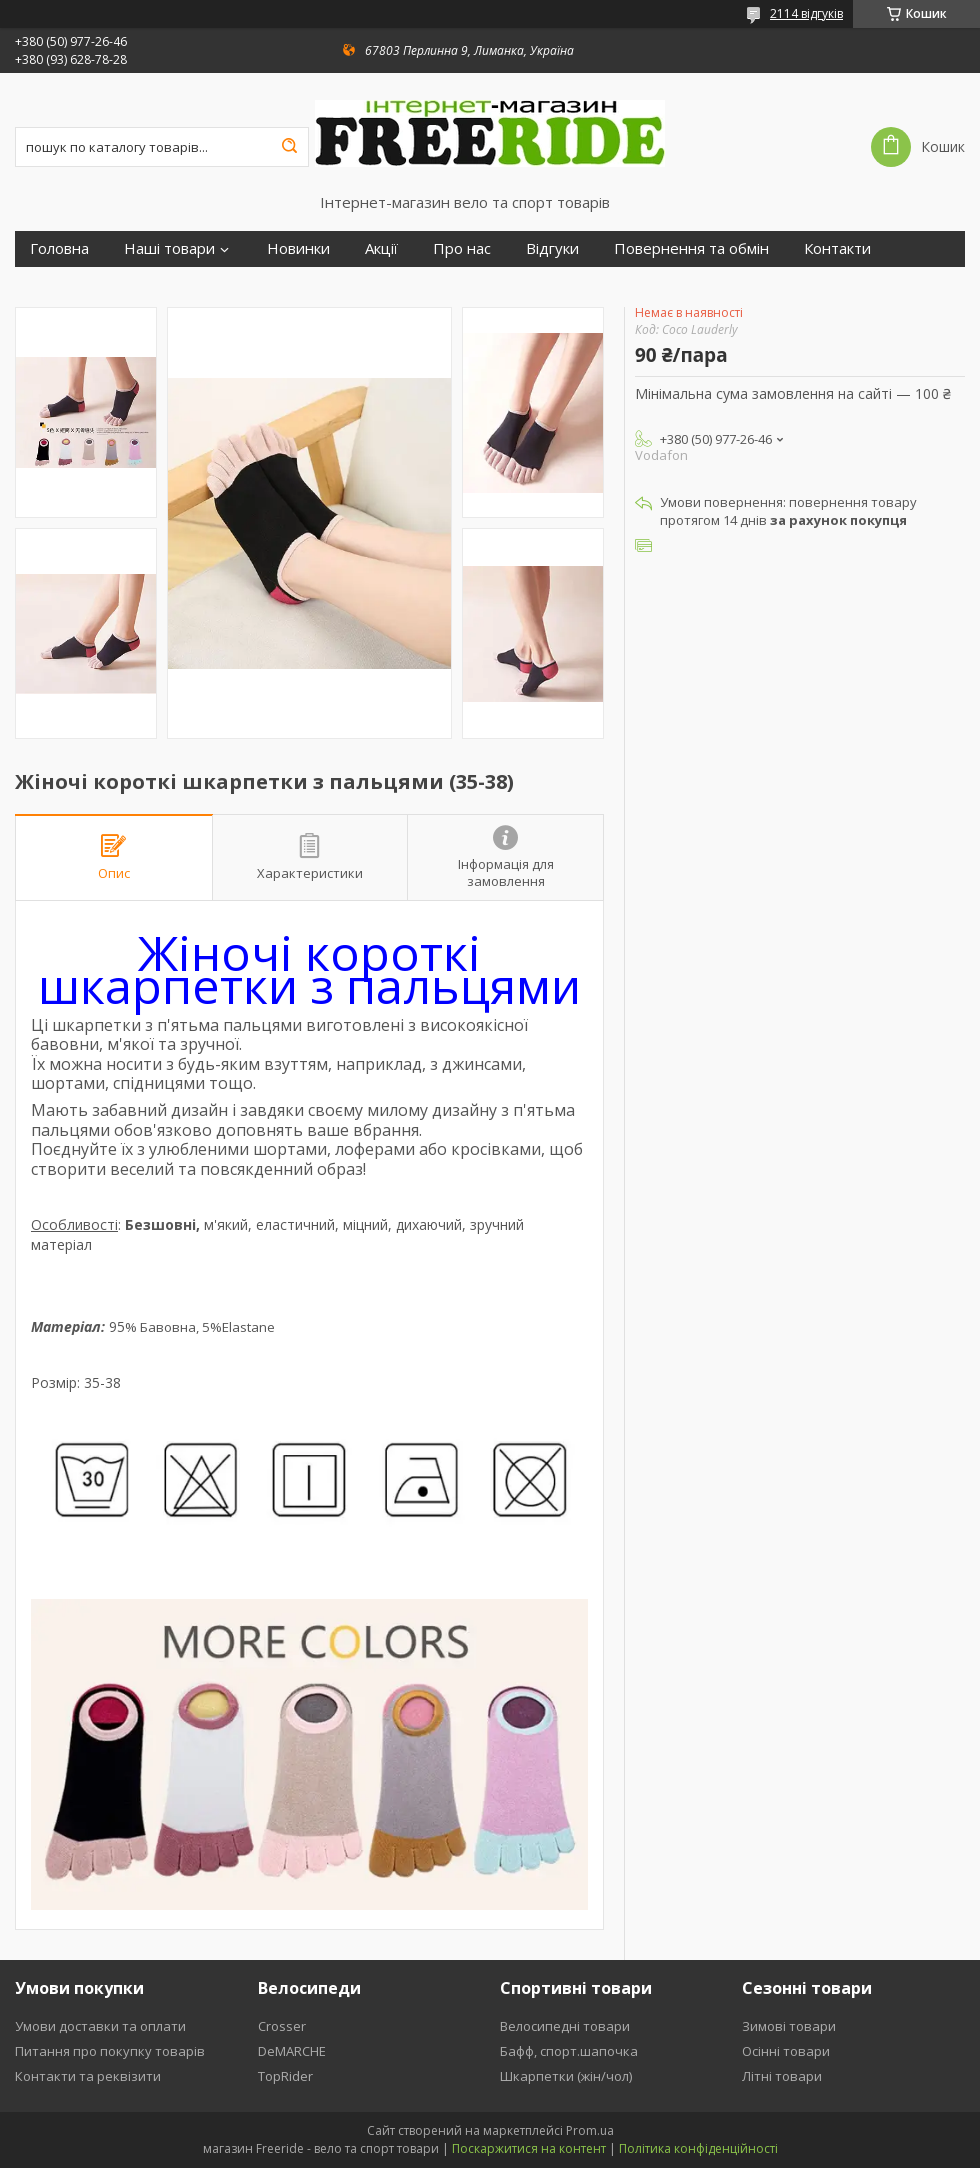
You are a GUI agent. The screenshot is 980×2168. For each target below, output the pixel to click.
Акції (381, 248)
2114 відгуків (806, 13)
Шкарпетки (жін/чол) (566, 2076)
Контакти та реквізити (88, 2076)
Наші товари (169, 248)
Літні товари (782, 2076)
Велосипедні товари (565, 2026)
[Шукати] (289, 147)
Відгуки (552, 248)
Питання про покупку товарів (110, 2051)
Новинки (298, 248)
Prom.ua (590, 2130)
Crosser (282, 2026)
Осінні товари (786, 2051)
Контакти (837, 248)
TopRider (285, 2076)
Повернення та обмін (691, 248)
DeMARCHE (292, 2051)
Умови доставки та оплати (100, 2026)
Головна (59, 248)
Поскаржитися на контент (529, 2148)
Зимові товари (789, 2026)
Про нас (462, 248)
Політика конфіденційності (698, 2148)
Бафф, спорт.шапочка (569, 2051)
